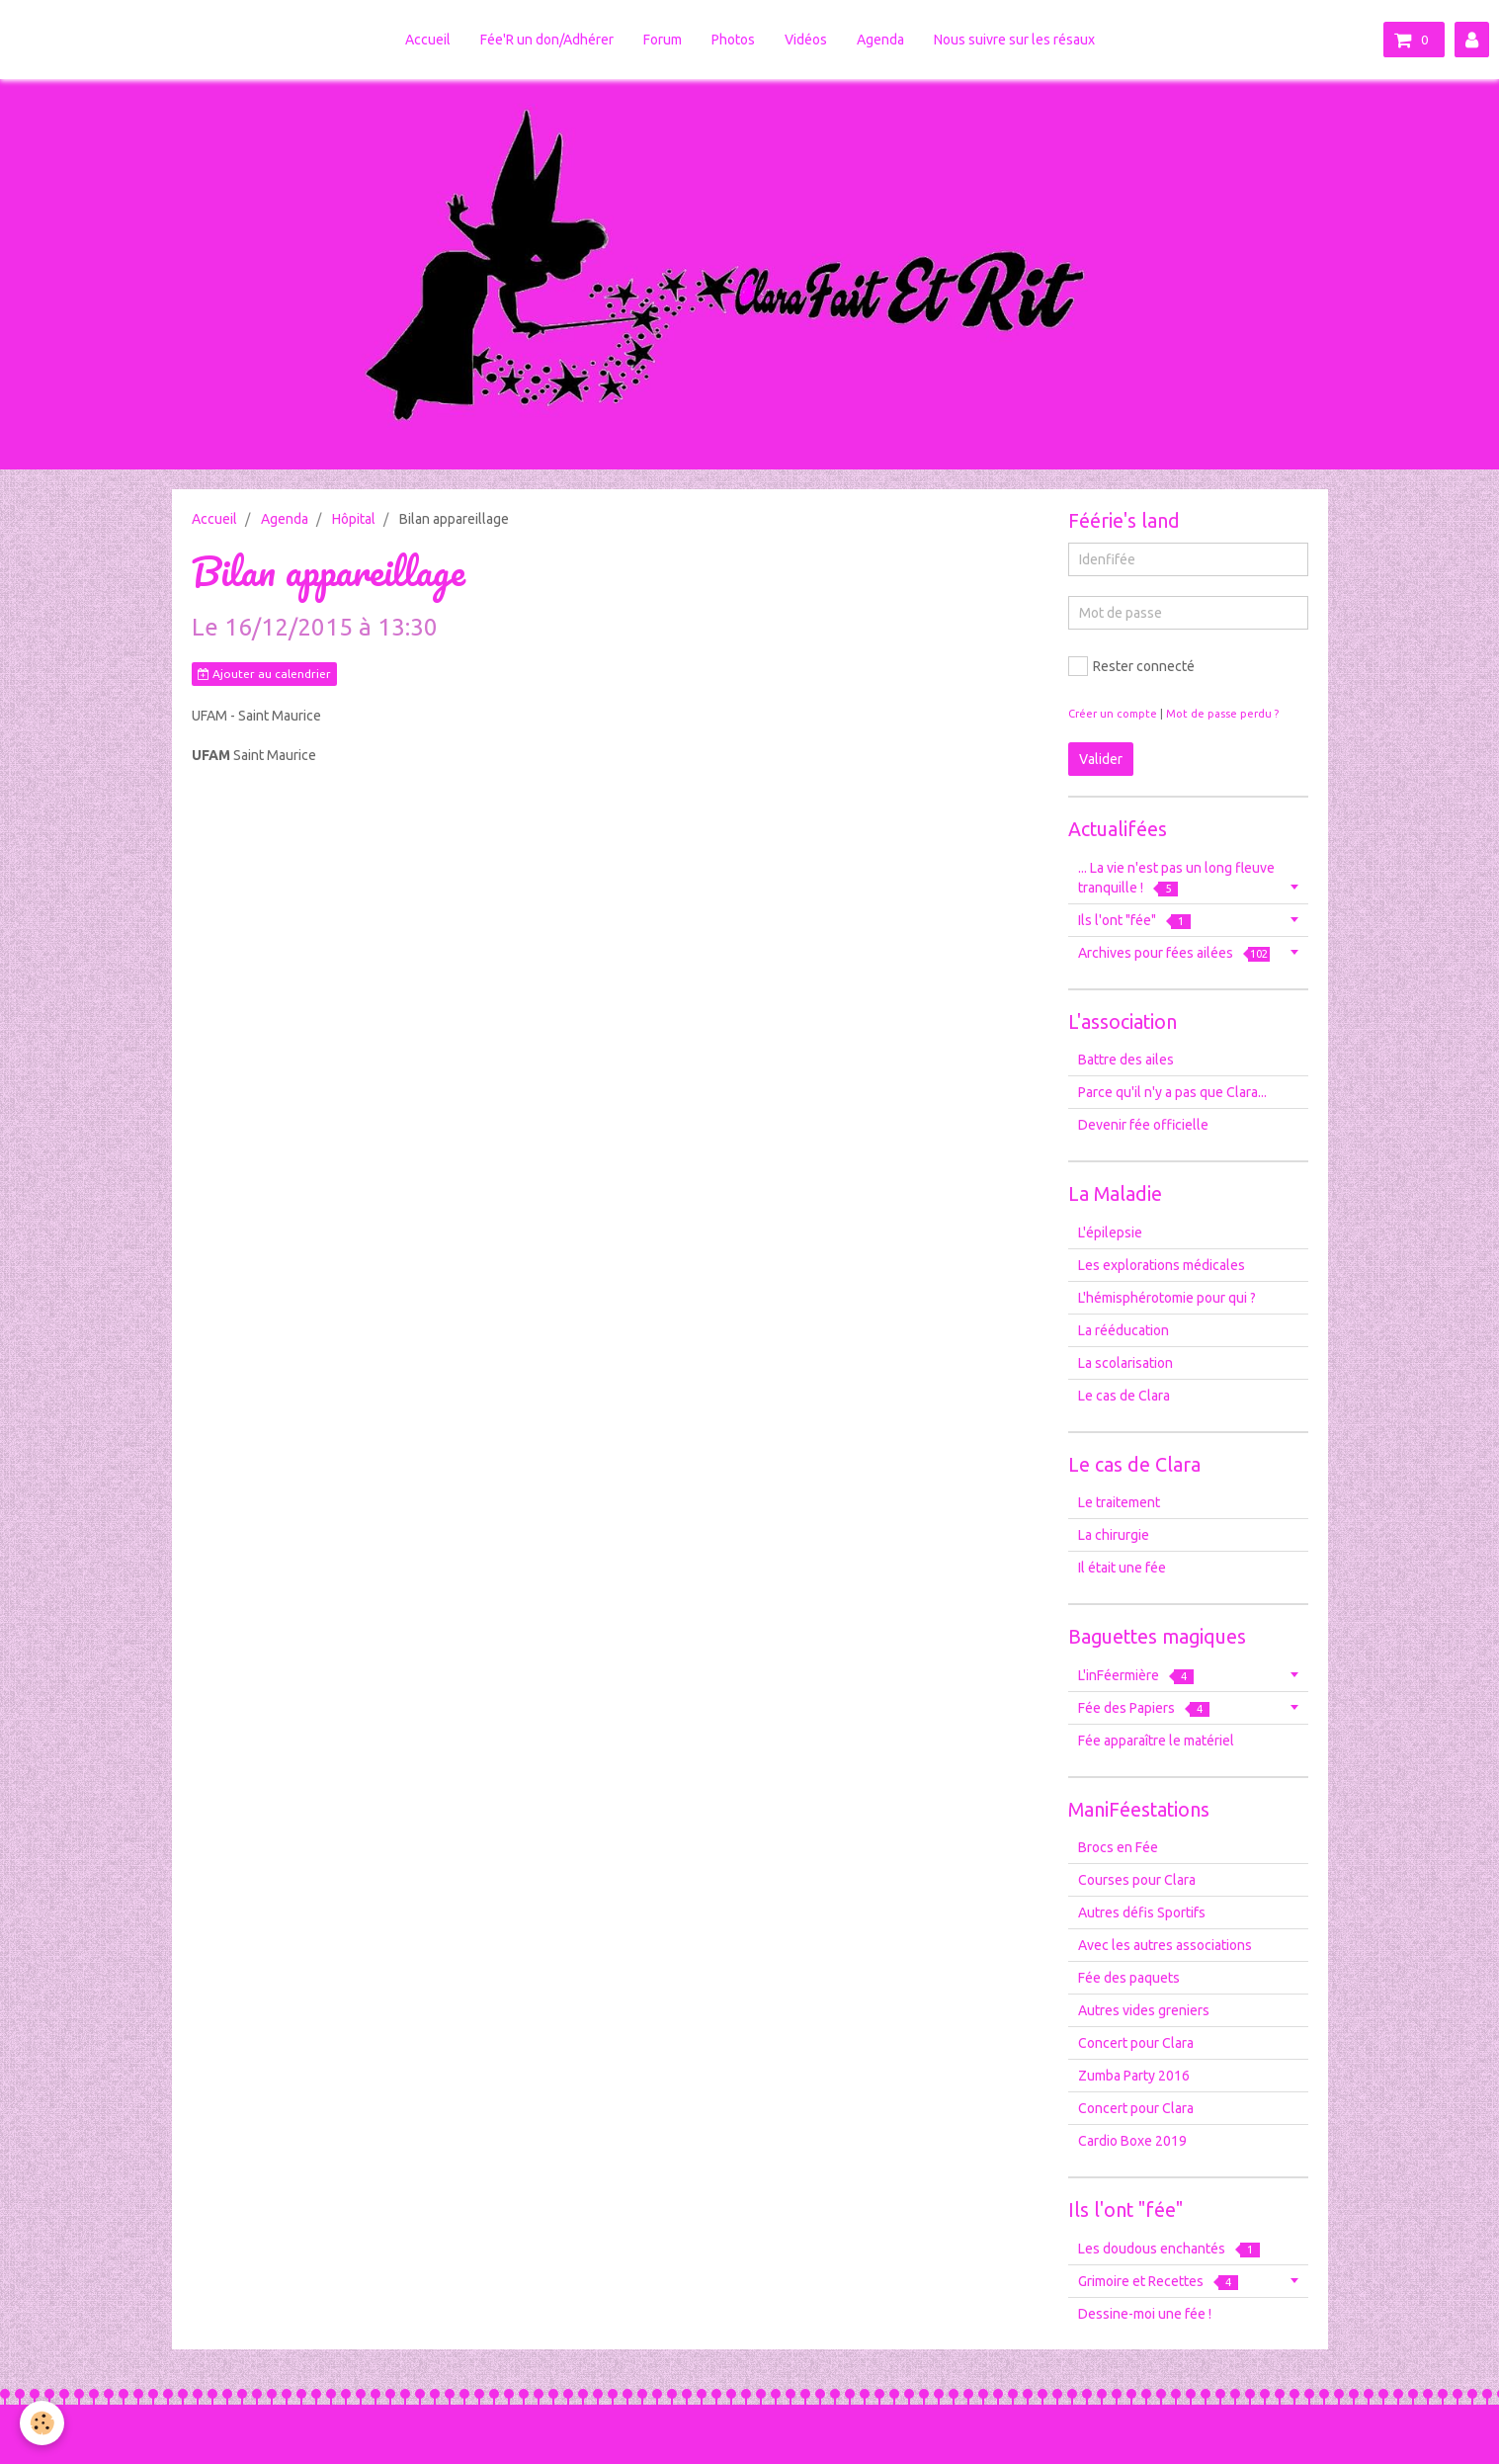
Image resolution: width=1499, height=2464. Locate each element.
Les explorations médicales (1161, 1265)
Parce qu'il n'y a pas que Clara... (1172, 1092)
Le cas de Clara (1124, 1395)
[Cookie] (42, 2423)
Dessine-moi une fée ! (1144, 2314)
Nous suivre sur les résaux (1014, 39)
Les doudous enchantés (1169, 2249)
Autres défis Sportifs (1142, 1912)
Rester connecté (1131, 666)
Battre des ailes (1126, 1059)
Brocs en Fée (1118, 1847)
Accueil (428, 39)
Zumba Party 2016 (1134, 2075)
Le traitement (1119, 1502)
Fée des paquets (1129, 1978)
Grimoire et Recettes (1158, 2281)
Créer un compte (1112, 714)
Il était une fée (1122, 1567)
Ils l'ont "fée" (1134, 920)
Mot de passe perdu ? (1222, 714)
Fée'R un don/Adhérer (547, 39)
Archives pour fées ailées (1174, 953)
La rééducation (1123, 1330)
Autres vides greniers (1143, 2010)
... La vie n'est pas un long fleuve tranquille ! (1176, 878)
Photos (733, 39)
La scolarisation (1125, 1363)
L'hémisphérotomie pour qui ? (1167, 1298)
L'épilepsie (1110, 1232)
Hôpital (353, 519)
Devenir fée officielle (1143, 1125)
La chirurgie (1113, 1535)
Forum (662, 39)
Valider (1101, 759)
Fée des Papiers (1143, 1708)
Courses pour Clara (1137, 1880)
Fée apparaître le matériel (1156, 1740)
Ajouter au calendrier (264, 674)
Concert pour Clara (1136, 2043)
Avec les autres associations (1165, 1945)
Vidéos (806, 39)
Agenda (880, 39)
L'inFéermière (1136, 1675)
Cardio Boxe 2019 (1132, 2141)
